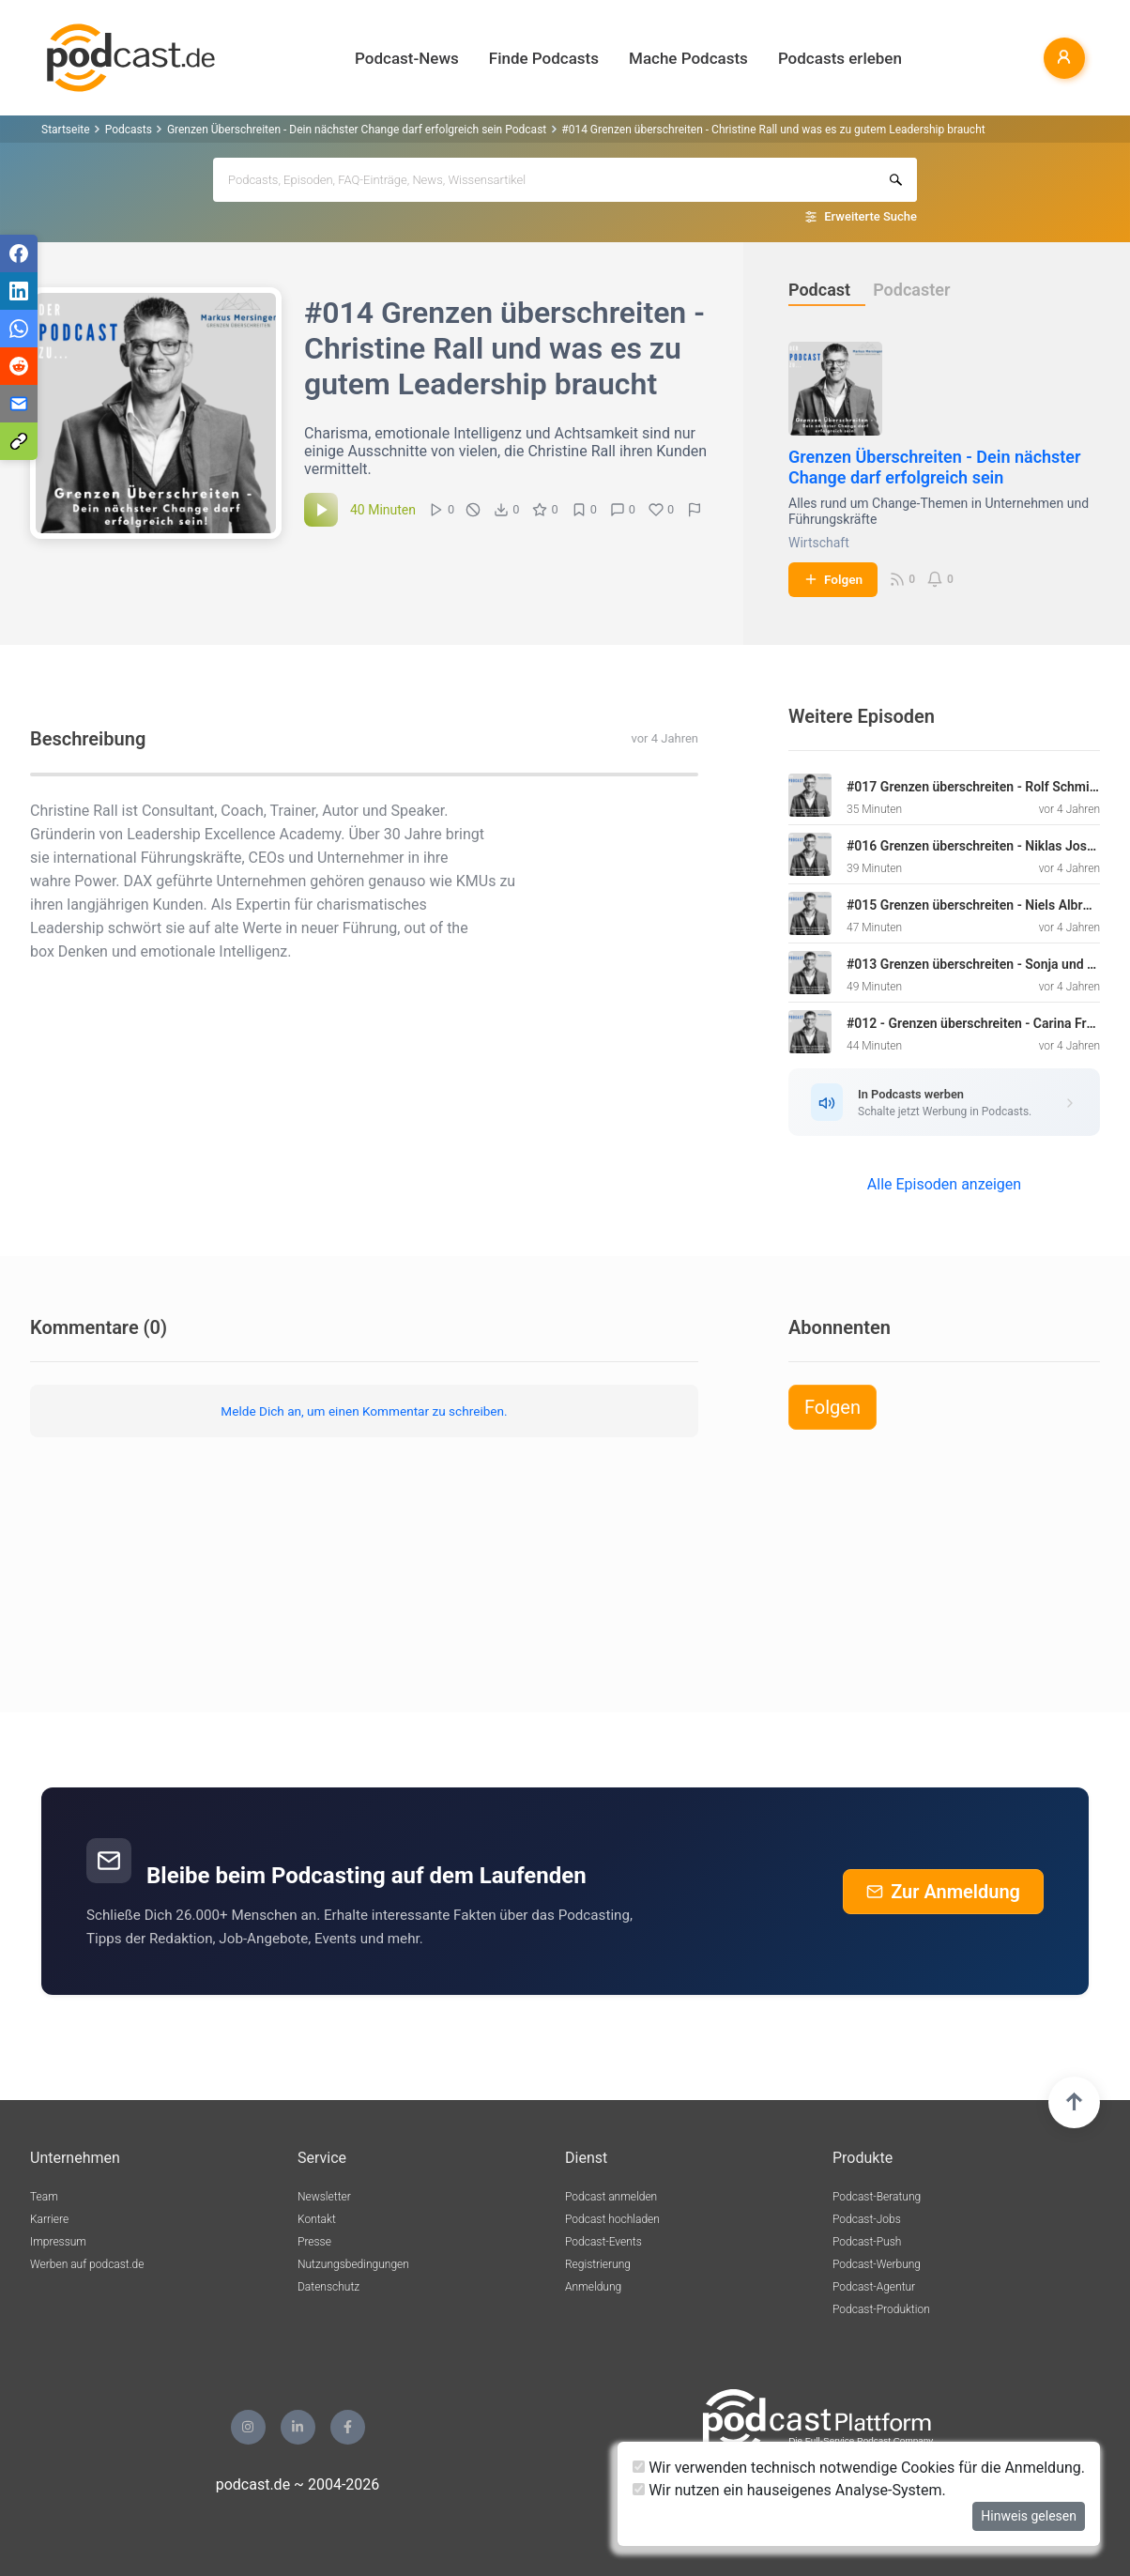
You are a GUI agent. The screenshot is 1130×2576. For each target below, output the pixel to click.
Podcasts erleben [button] (840, 58)
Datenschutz (328, 2286)
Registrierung (598, 2264)
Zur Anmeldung (943, 1891)
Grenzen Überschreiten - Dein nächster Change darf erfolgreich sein (934, 467)
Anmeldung (593, 2286)
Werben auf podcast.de (87, 2264)
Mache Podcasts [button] (688, 58)
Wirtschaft (818, 542)
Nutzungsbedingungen (353, 2264)
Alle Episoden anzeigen (944, 1184)
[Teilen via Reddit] (19, 366)
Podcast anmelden (611, 2196)
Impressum (58, 2241)
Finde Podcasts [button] (544, 58)
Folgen (833, 579)
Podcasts (128, 129)
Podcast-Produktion (881, 2309)
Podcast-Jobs (866, 2219)
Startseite (65, 129)
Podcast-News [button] (407, 58)
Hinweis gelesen (1029, 2515)
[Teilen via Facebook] (19, 253)
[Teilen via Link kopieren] (19, 441)
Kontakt (317, 2219)
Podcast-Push (866, 2241)
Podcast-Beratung (876, 2196)
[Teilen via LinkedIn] (19, 291)
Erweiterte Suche (870, 216)
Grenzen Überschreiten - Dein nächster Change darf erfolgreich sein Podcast (356, 129)
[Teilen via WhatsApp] (19, 328)
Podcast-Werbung (876, 2264)
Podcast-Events (603, 2241)
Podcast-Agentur (873, 2286)
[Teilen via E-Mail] (19, 403)
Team (44, 2196)
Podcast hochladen (612, 2219)
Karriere (49, 2219)
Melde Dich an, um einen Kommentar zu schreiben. (364, 1410)
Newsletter (324, 2196)
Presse (314, 2241)
